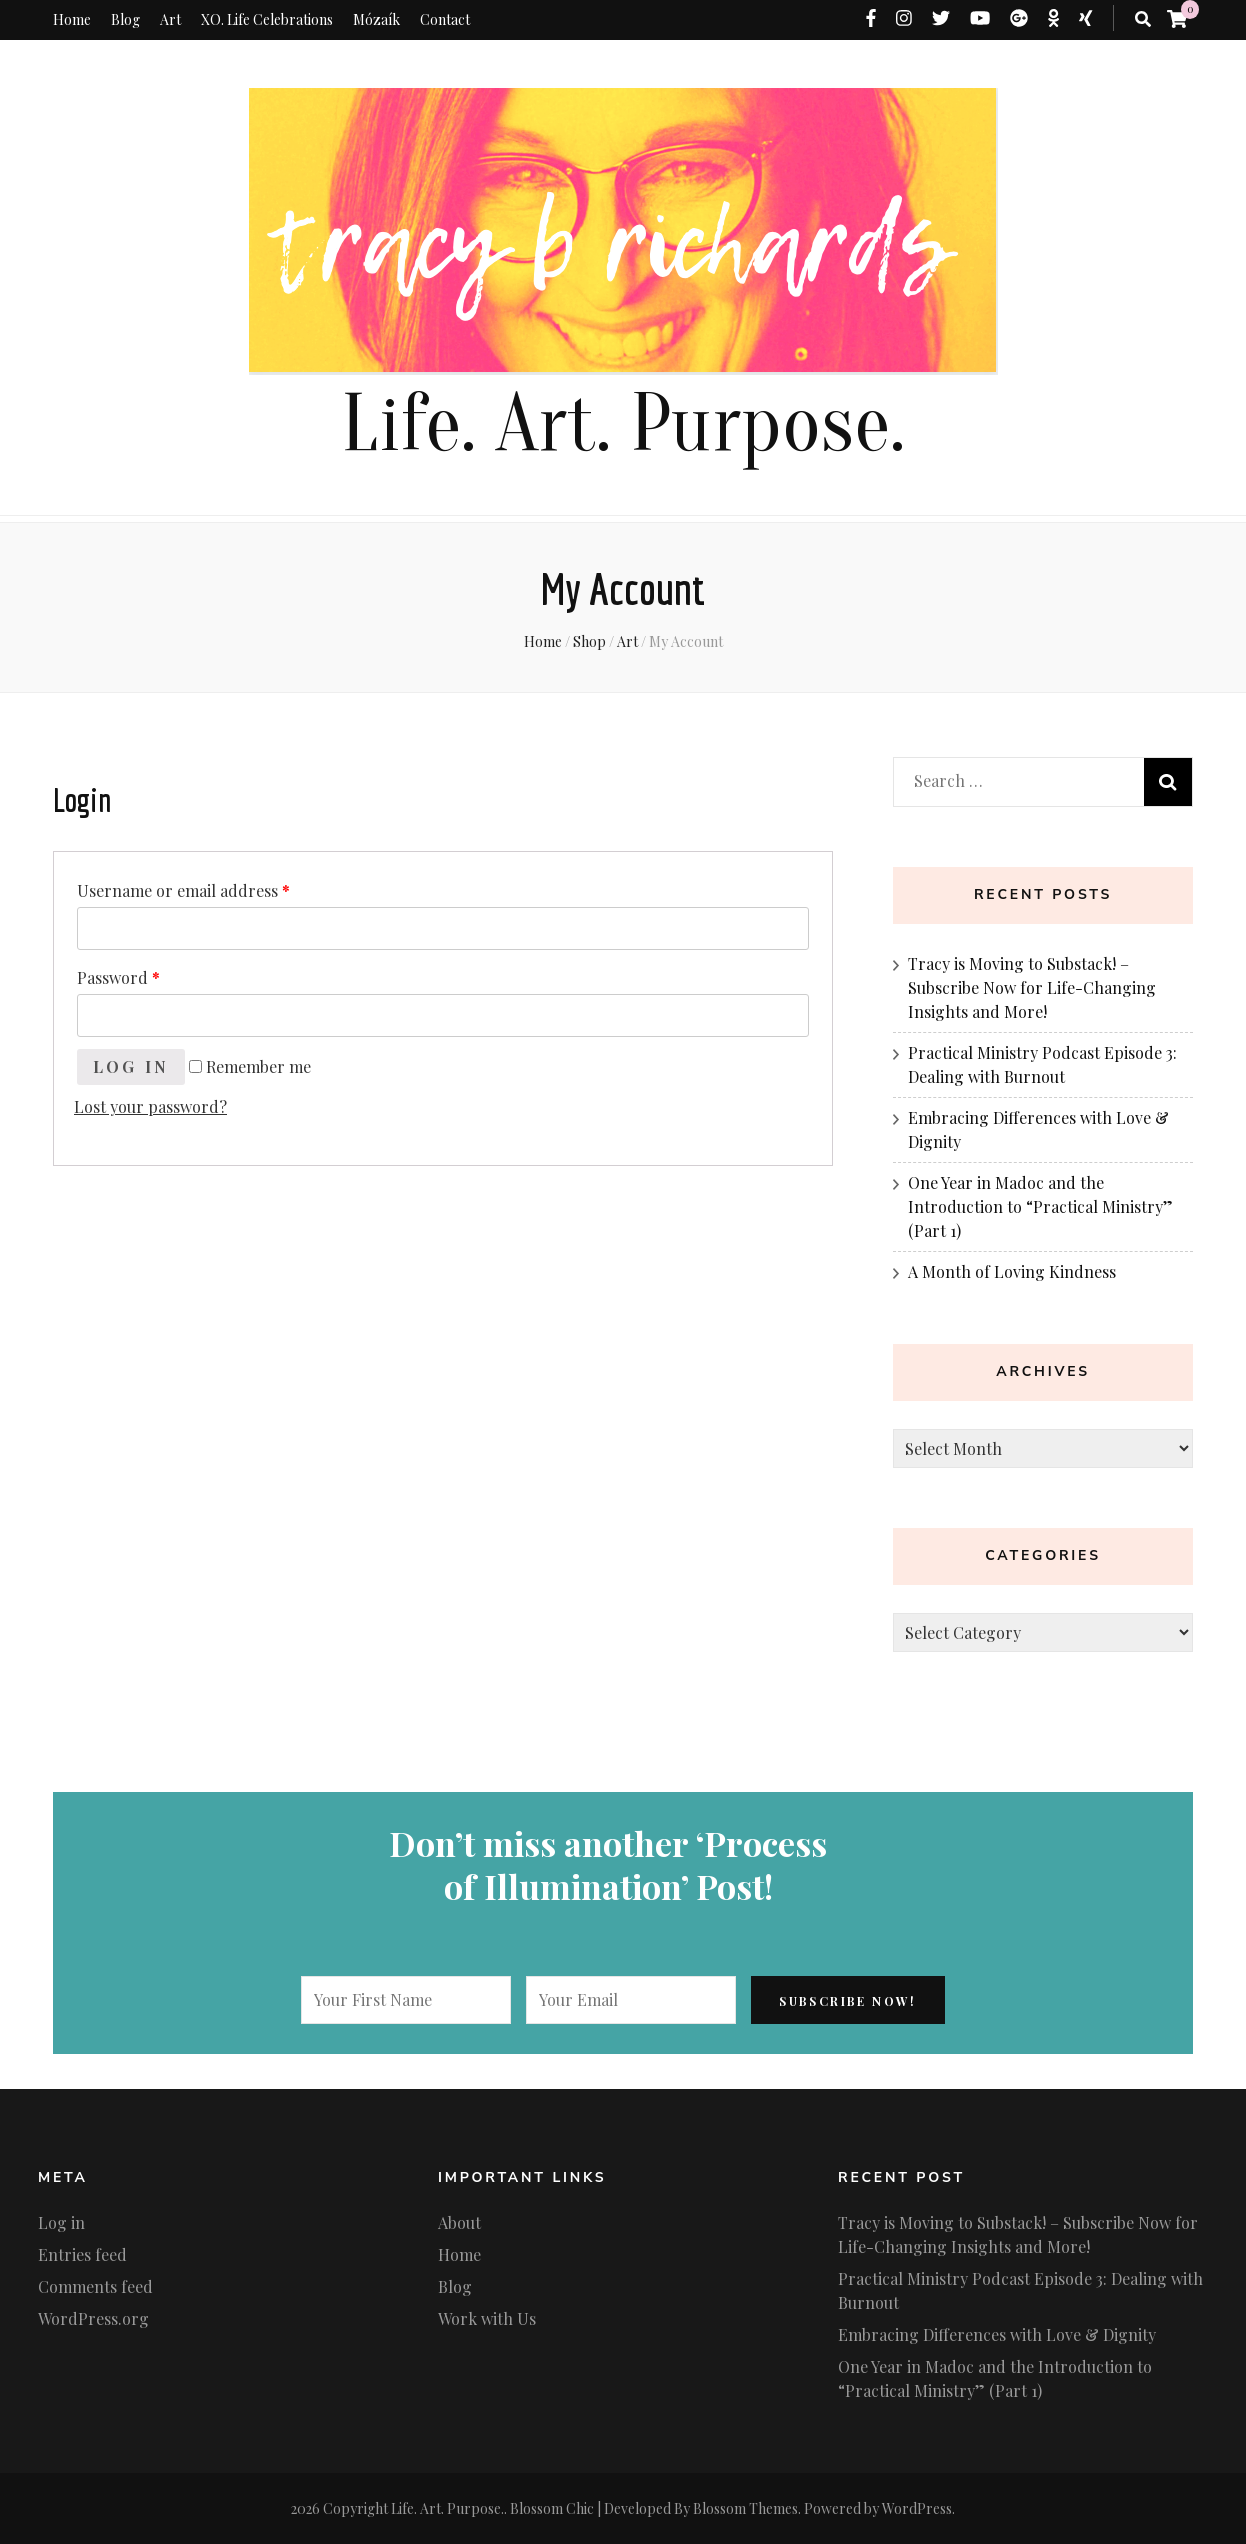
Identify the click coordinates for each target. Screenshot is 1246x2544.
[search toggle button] (1143, 19)
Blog (125, 19)
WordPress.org (93, 2318)
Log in (131, 1066)
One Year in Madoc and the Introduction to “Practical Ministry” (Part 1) (1040, 1206)
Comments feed (95, 2286)
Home (72, 19)
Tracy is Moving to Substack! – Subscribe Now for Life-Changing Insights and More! (1032, 987)
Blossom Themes (745, 2508)
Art (170, 19)
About (459, 2222)
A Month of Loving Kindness (1012, 1271)
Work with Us (487, 2318)
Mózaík (376, 19)
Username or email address (183, 890)
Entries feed (82, 2254)
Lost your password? (150, 1106)
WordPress (917, 2508)
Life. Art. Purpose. (623, 424)
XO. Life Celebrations (267, 19)
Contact (445, 19)
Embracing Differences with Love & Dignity (997, 2334)
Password (118, 977)
